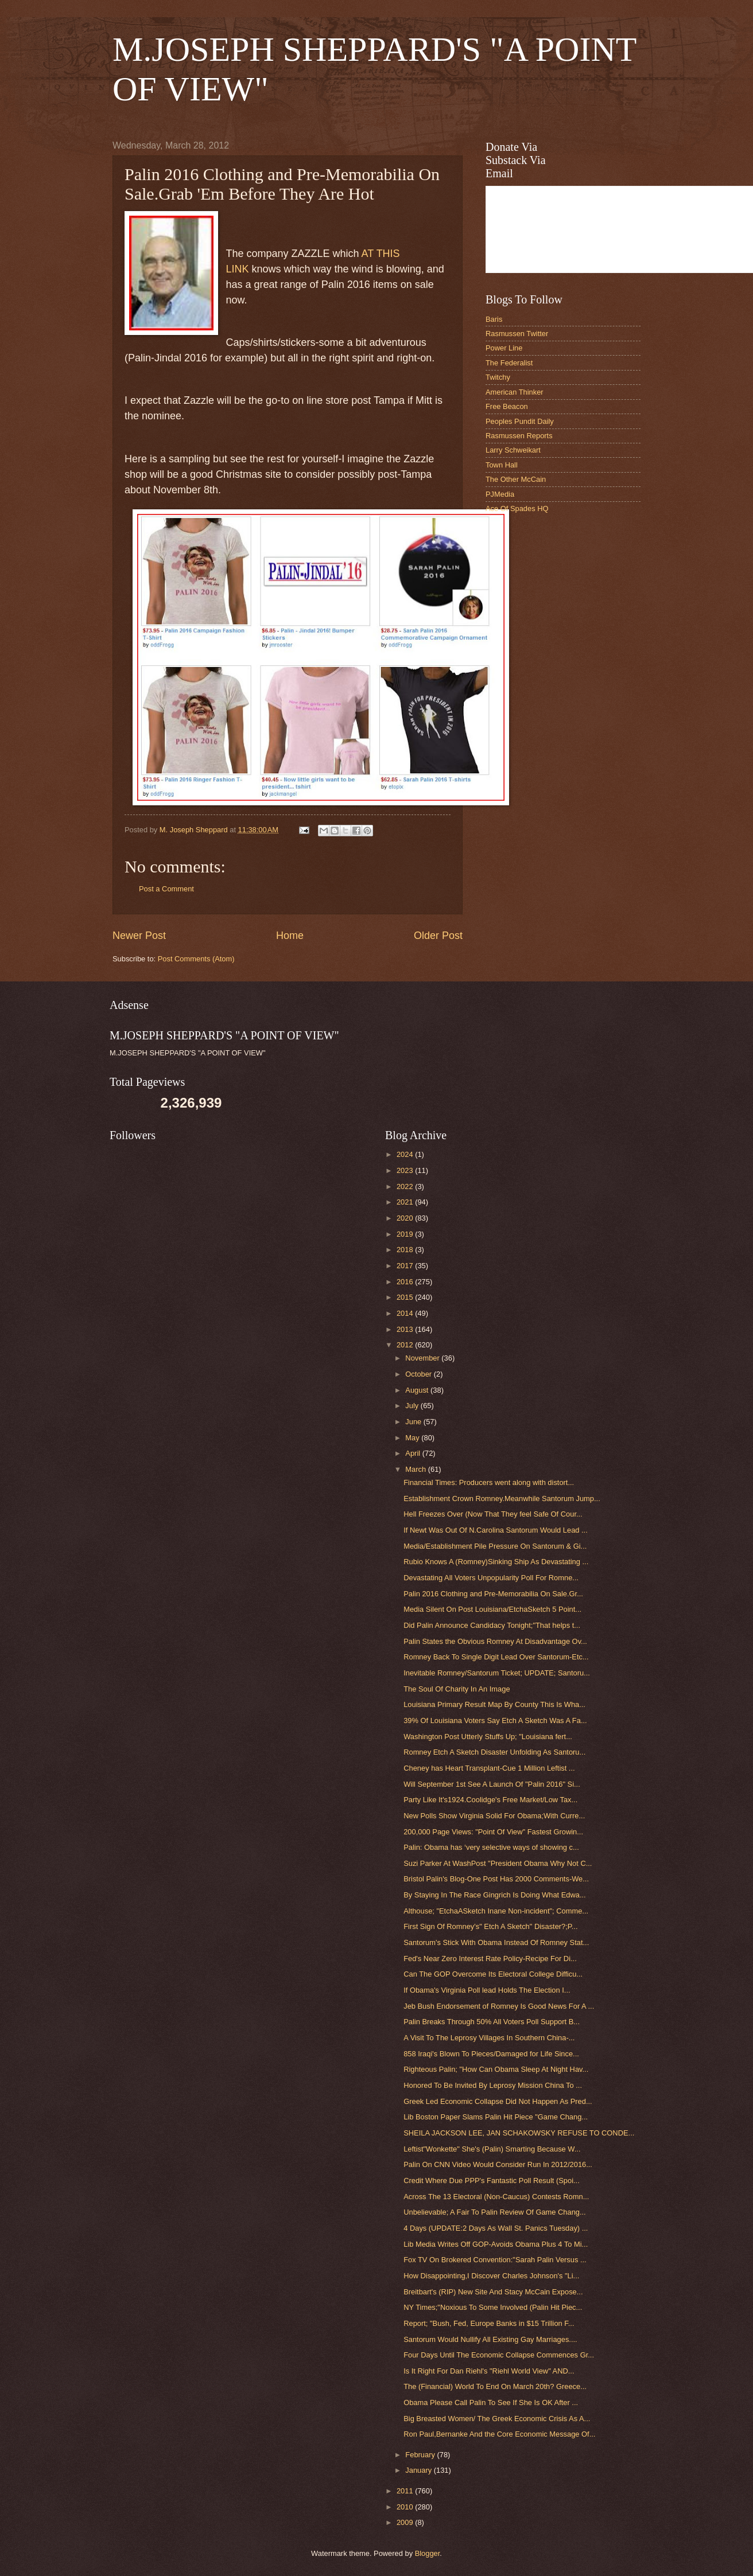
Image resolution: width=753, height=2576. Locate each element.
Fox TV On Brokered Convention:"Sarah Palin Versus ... (495, 2259)
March (416, 1469)
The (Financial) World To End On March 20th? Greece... (495, 2386)
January (419, 2470)
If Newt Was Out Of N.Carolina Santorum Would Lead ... (495, 1530)
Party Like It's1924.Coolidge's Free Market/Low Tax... (490, 1799)
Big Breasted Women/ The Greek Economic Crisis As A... (496, 2418)
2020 (406, 1218)
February (421, 2454)
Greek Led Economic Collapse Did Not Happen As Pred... (497, 2101)
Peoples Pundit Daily (520, 421)
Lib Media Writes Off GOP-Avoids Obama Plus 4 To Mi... (495, 2244)
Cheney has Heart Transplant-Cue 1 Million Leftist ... (489, 1768)
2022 (406, 1186)
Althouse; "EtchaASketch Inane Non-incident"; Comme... (495, 1911)
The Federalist (509, 362)
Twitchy (498, 377)
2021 (406, 1202)
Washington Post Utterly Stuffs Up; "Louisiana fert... (487, 1736)
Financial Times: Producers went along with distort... (488, 1482)
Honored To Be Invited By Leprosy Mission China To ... (492, 2085)
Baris (494, 319)
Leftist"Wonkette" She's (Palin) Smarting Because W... (491, 2149)
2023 (406, 1170)
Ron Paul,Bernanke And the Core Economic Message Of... (499, 2434)
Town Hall (502, 465)
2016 (406, 1281)
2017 (406, 1265)
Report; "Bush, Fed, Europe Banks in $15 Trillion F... (488, 2323)
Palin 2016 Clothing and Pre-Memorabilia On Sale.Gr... (493, 1593)
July (412, 1405)
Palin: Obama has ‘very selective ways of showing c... (491, 1847)
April (413, 1453)
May (413, 1437)
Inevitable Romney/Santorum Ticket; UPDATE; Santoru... (496, 1673)
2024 (406, 1154)
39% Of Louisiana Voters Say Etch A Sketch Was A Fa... (495, 1720)
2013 (406, 1329)
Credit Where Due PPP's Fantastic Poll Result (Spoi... (491, 2180)
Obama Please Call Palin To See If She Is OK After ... (490, 2402)
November (423, 1358)
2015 (406, 1297)
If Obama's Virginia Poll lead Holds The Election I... (486, 1990)
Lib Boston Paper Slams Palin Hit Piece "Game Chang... (495, 2117)
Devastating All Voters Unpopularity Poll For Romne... (491, 1577)
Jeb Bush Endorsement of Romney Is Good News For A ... (498, 2006)
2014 (406, 1313)
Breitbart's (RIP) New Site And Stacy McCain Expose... (493, 2291)
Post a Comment (166, 888)
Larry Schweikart (513, 450)
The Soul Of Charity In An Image (456, 1689)
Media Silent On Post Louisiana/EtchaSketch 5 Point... (492, 1609)
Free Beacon (507, 406)
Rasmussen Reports (519, 435)
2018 (406, 1249)
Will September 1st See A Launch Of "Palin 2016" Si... (491, 1784)
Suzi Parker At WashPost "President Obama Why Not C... (497, 1863)
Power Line (504, 348)
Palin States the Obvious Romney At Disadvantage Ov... (495, 1641)
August (417, 1390)
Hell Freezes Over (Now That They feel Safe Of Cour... (493, 1514)
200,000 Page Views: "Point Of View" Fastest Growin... (493, 1831)
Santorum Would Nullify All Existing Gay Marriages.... (490, 2339)
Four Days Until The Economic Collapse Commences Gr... (498, 2355)
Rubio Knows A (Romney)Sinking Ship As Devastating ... (495, 1561)
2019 (406, 1234)
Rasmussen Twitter (517, 333)
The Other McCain (516, 479)
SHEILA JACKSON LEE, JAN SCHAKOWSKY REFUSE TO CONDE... (518, 2133)
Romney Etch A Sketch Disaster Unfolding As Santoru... (494, 1752)
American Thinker (515, 392)
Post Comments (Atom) (196, 958)
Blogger (427, 2553)
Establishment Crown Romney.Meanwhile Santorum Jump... (501, 1498)
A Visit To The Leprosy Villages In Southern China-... (489, 2037)
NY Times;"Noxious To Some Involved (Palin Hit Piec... (492, 2307)
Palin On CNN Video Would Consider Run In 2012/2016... (497, 2164)
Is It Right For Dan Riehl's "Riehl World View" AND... (488, 2371)
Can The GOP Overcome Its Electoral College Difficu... (493, 1974)
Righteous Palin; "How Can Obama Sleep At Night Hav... (495, 2069)
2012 (406, 1344)
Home (290, 935)
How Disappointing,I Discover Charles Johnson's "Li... (491, 2275)
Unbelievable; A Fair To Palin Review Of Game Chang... (494, 2212)
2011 (406, 2491)
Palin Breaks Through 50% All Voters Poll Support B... (491, 2021)
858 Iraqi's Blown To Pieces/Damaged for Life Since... (491, 2053)
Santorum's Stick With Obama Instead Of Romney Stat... (496, 1942)
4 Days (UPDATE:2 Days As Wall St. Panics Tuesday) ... (495, 2228)
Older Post (438, 935)
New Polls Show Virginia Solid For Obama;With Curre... (494, 1815)
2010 (406, 2507)
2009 (406, 2522)
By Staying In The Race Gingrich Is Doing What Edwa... (494, 1895)
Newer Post (139, 935)
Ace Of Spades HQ (517, 508)
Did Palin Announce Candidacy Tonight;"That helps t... (491, 1625)
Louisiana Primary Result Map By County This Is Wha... (494, 1704)
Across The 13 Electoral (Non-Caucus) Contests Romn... (496, 2196)
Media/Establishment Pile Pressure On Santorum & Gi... (495, 1546)
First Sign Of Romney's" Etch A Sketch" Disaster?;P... (490, 1926)
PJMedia (500, 494)
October (419, 1374)
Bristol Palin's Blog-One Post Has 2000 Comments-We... (496, 1878)
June (414, 1421)
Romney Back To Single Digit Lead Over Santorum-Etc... (496, 1657)
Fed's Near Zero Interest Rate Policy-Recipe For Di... (490, 1958)
